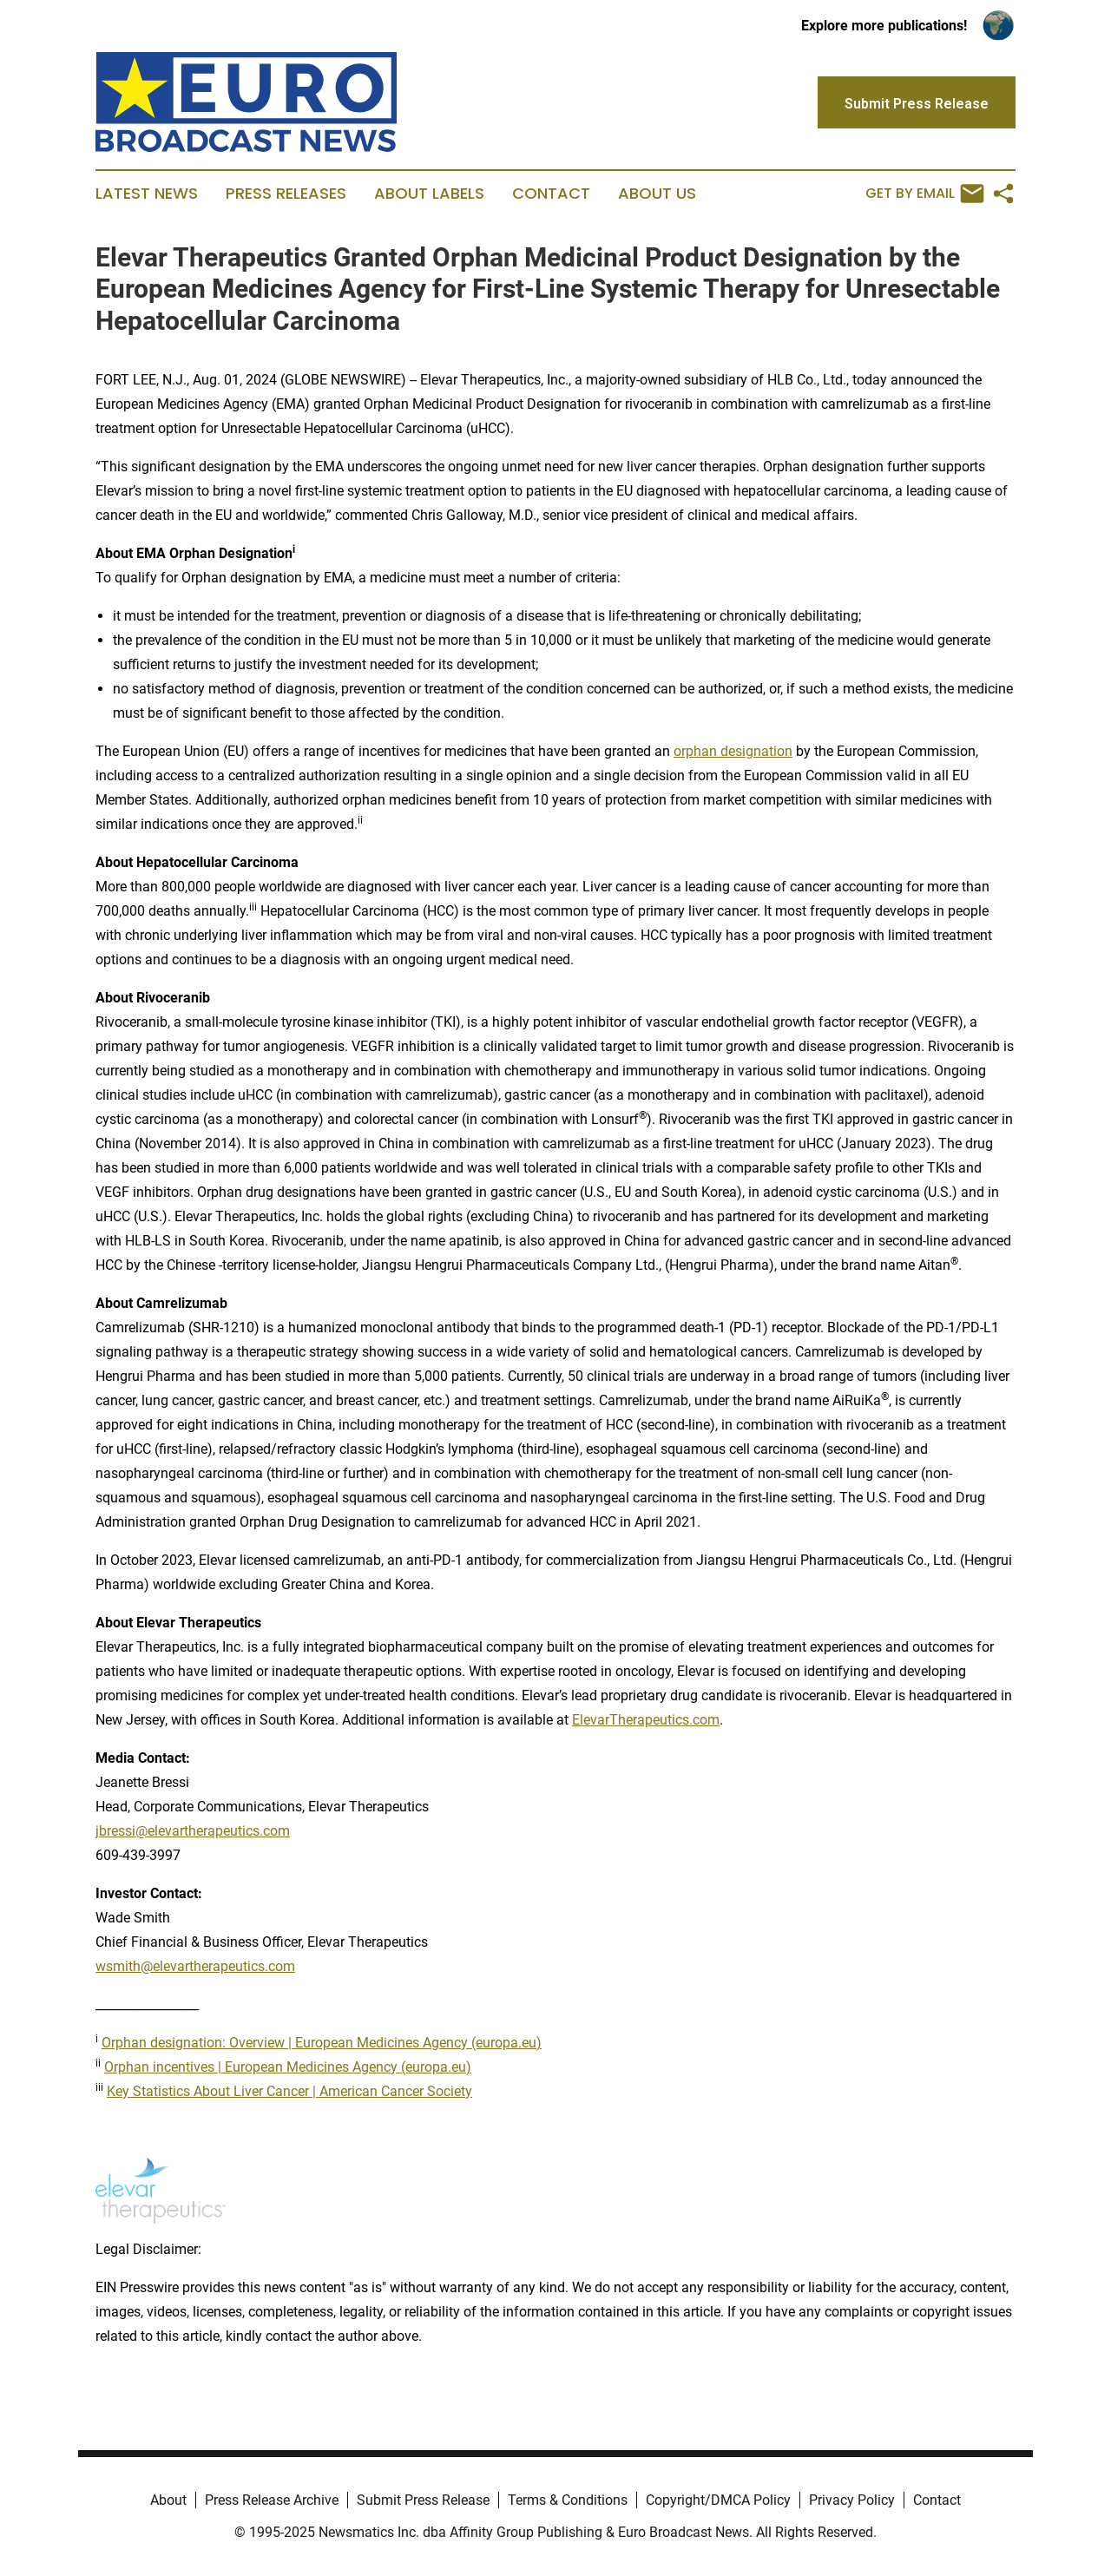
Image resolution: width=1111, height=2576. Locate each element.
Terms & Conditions (568, 2500)
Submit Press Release (423, 2500)
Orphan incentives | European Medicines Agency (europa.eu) (287, 2067)
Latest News (146, 193)
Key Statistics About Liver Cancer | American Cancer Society (289, 2091)
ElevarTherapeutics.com (646, 1720)
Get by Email (924, 193)
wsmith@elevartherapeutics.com (195, 1966)
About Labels (429, 193)
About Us (657, 193)
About (168, 2500)
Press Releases (286, 193)
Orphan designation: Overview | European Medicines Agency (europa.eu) (322, 2042)
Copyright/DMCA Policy (718, 2500)
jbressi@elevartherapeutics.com (192, 1831)
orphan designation (733, 751)
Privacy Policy (852, 2500)
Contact (551, 193)
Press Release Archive (272, 2500)
